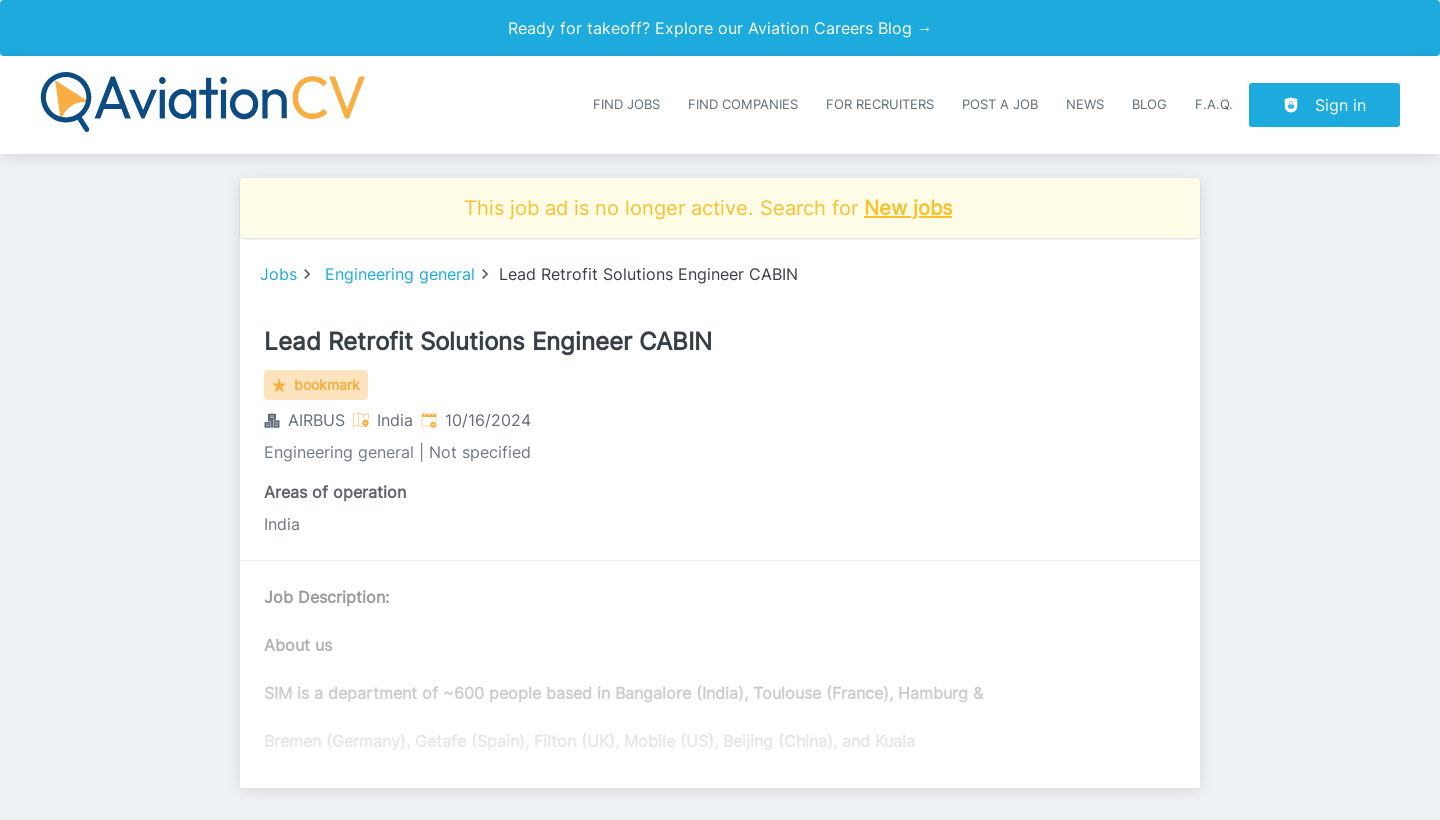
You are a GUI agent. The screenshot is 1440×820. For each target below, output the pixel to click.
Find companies (743, 104)
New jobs (908, 208)
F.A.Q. (1214, 104)
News (1085, 104)
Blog (1149, 104)
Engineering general (400, 274)
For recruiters (880, 104)
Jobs (278, 274)
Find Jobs (626, 104)
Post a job (1000, 104)
